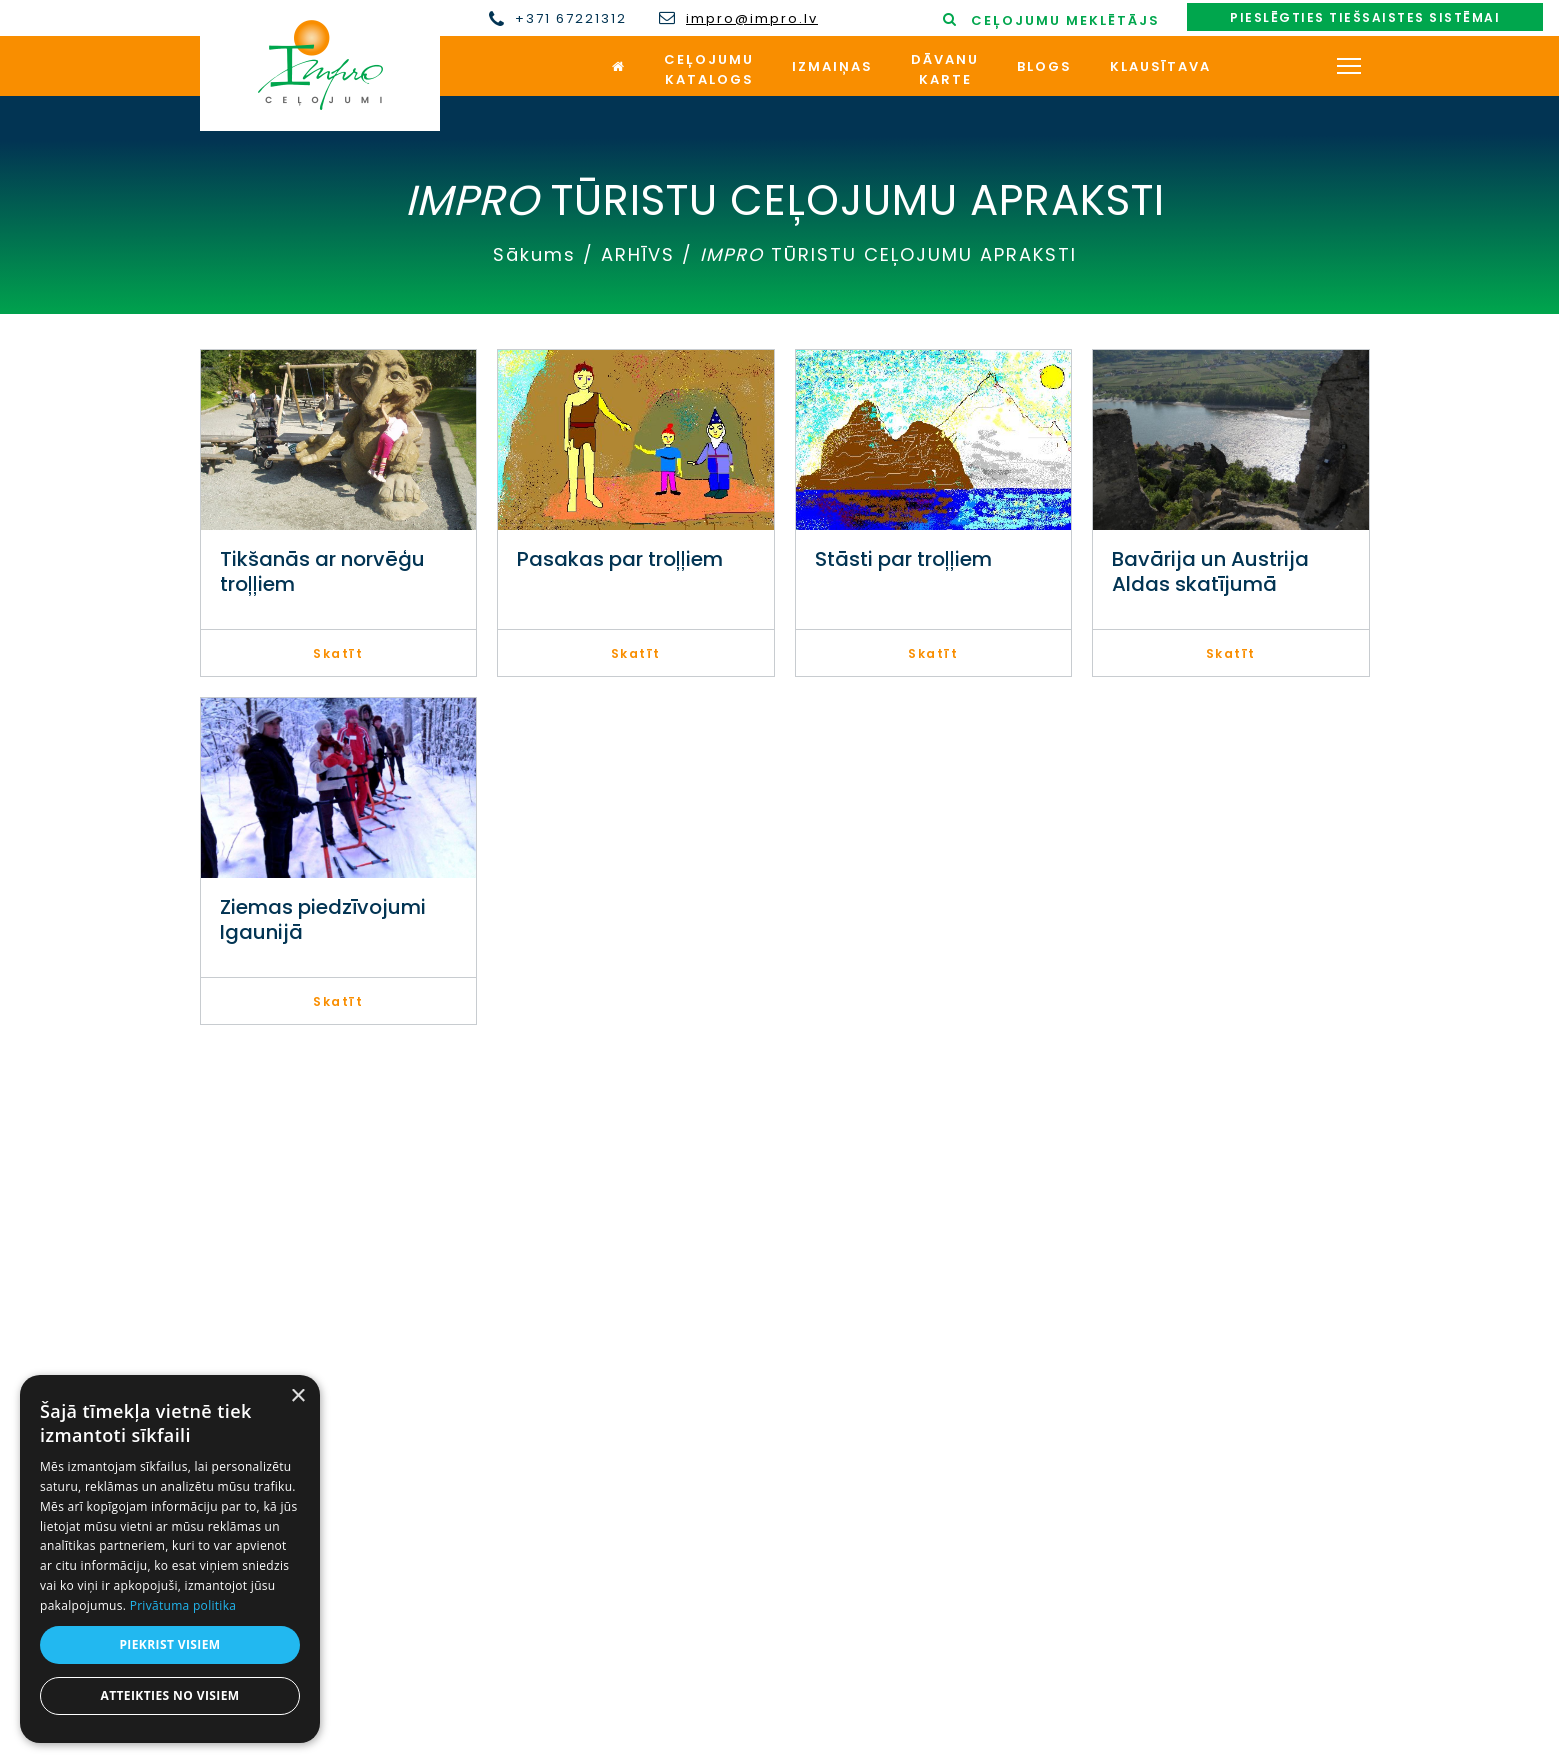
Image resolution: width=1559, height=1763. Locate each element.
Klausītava (1160, 66)
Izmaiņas (832, 66)
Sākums (534, 254)
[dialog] (170, 1559)
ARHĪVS (638, 254)
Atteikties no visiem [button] (169, 1695)
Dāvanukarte (945, 69)
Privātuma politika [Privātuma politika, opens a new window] (183, 1605)
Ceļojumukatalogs (709, 69)
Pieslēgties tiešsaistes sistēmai (1365, 17)
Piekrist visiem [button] (169, 1644)
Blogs (1044, 66)
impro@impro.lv (752, 19)
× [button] (297, 1396)
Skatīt (338, 653)
